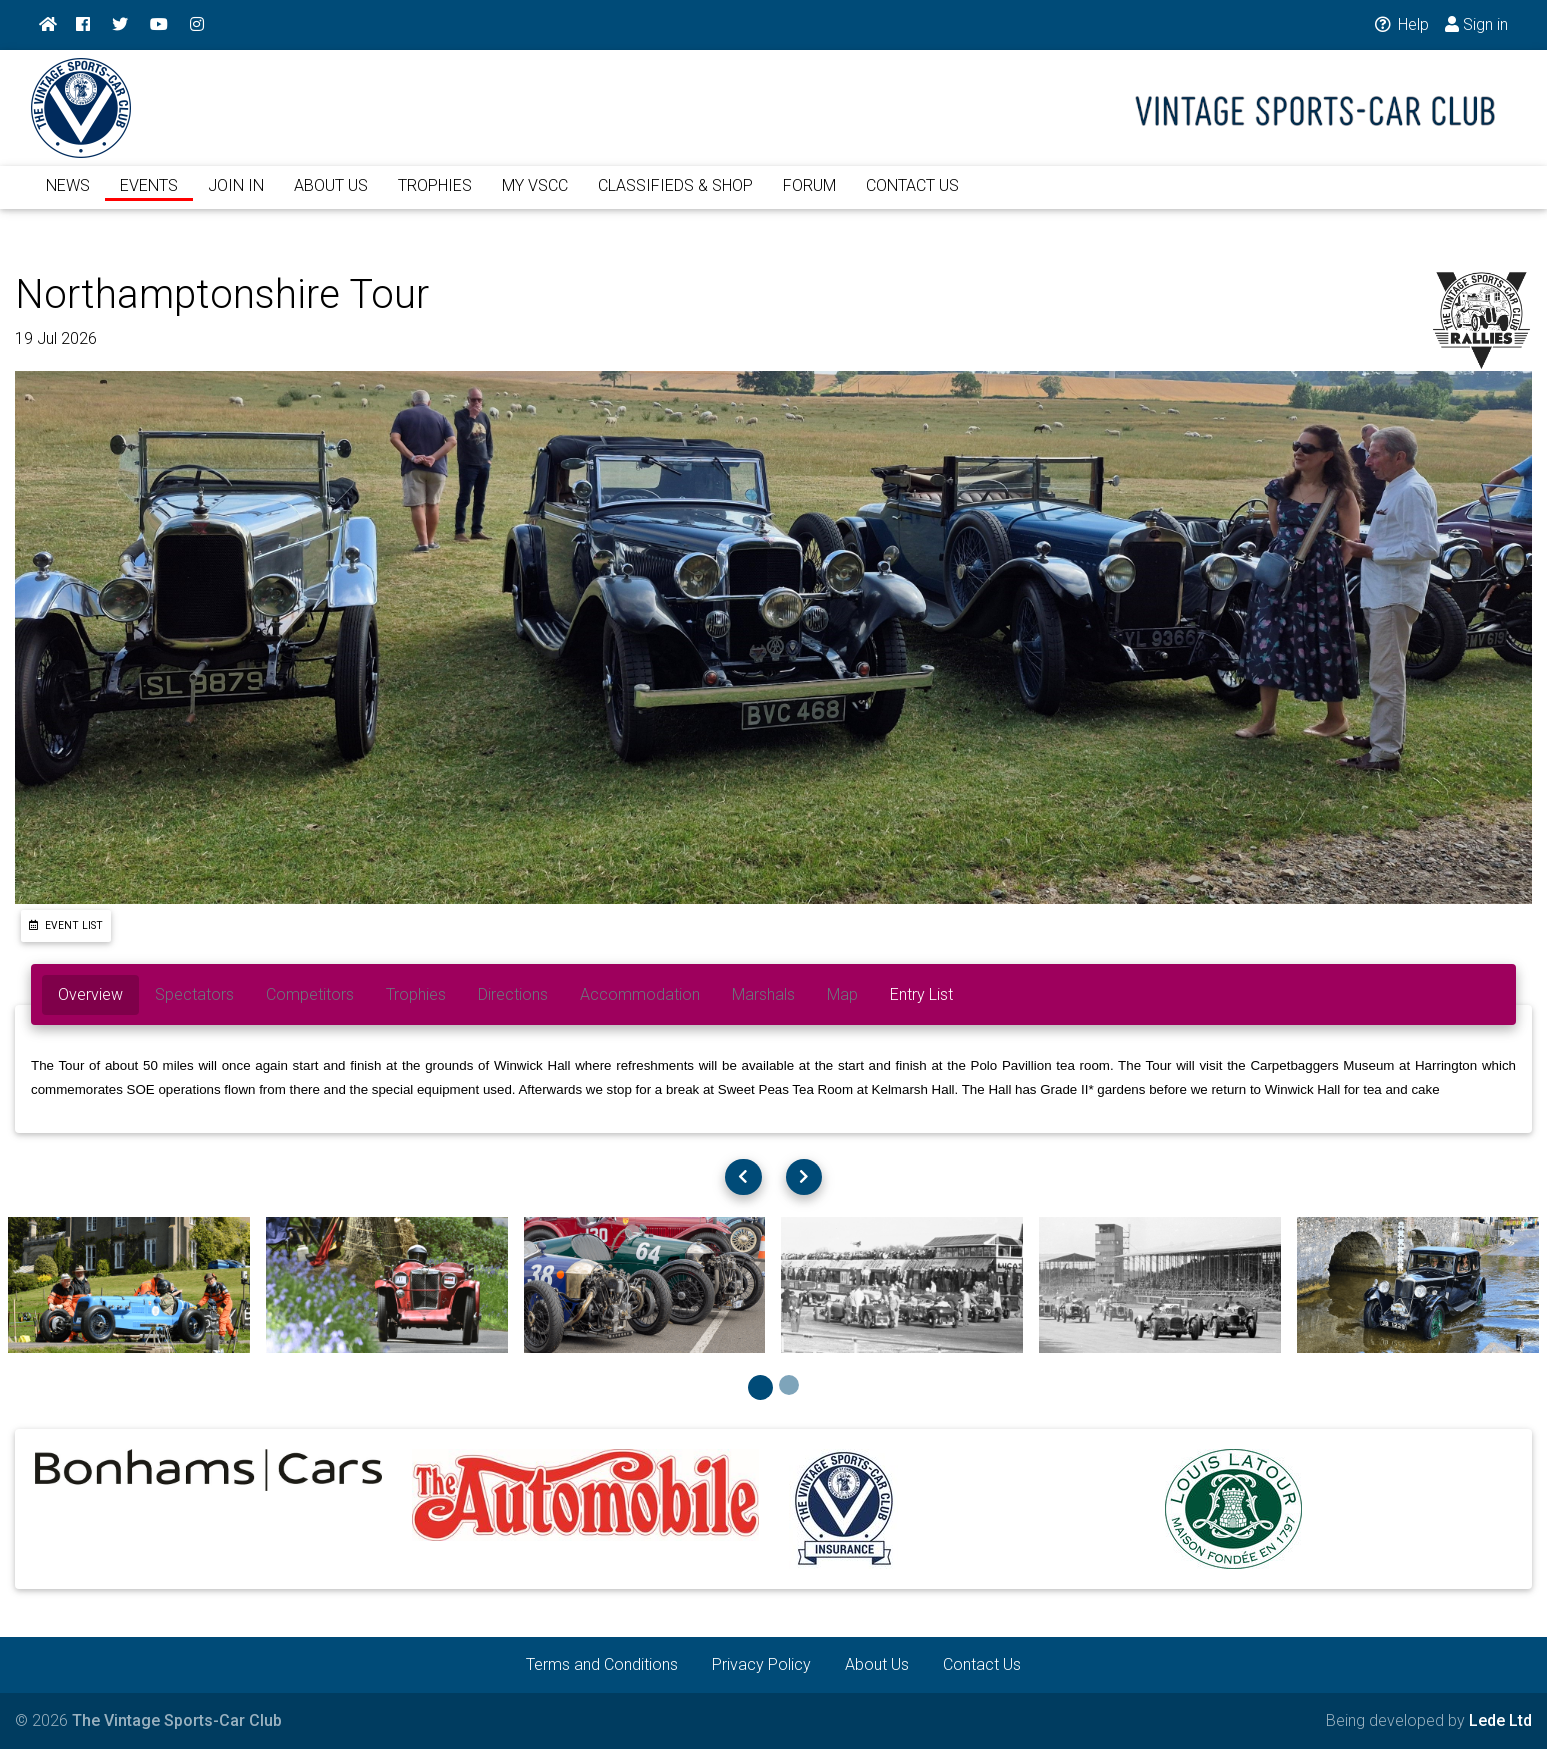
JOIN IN (236, 197)
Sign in (1476, 24)
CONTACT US (912, 197)
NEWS (68, 197)
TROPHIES (435, 197)
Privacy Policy (761, 1664)
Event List (66, 925)
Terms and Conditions (602, 1664)
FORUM (809, 197)
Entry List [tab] (921, 994)
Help (1400, 24)
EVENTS (149, 197)
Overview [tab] (90, 994)
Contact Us (982, 1664)
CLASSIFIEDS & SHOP (675, 197)
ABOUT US (331, 197)
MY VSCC (535, 197)
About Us (877, 1664)
